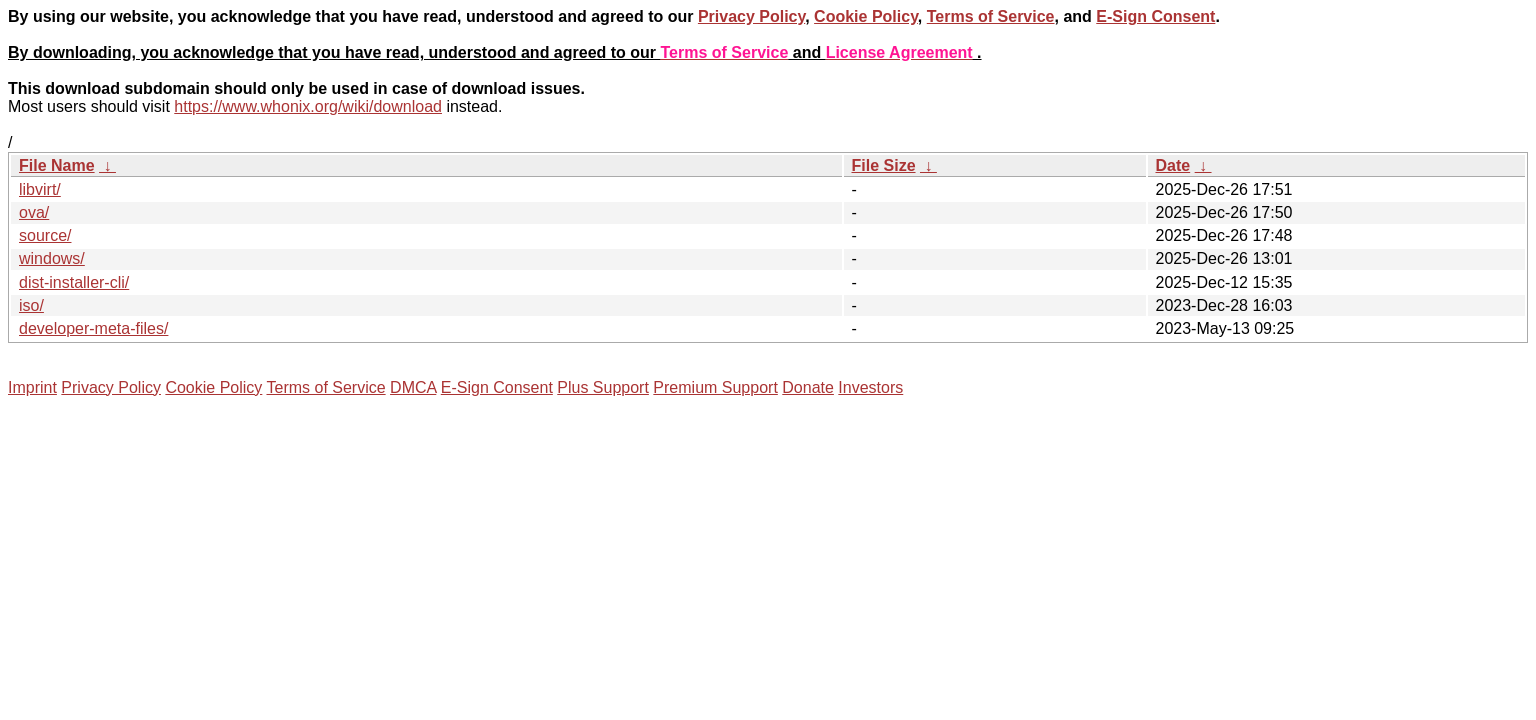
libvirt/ (40, 189)
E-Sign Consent (1155, 16)
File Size (884, 165)
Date (1173, 165)
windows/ (52, 258)
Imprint (32, 387)
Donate (808, 387)
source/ (45, 235)
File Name (57, 165)
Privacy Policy (751, 16)
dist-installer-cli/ (74, 282)
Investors (870, 387)
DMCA (413, 387)
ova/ (34, 212)
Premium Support (715, 387)
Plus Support (603, 387)
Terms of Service (991, 16)
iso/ (31, 305)
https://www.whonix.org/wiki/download (308, 106)
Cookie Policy (866, 16)
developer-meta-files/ (93, 328)
